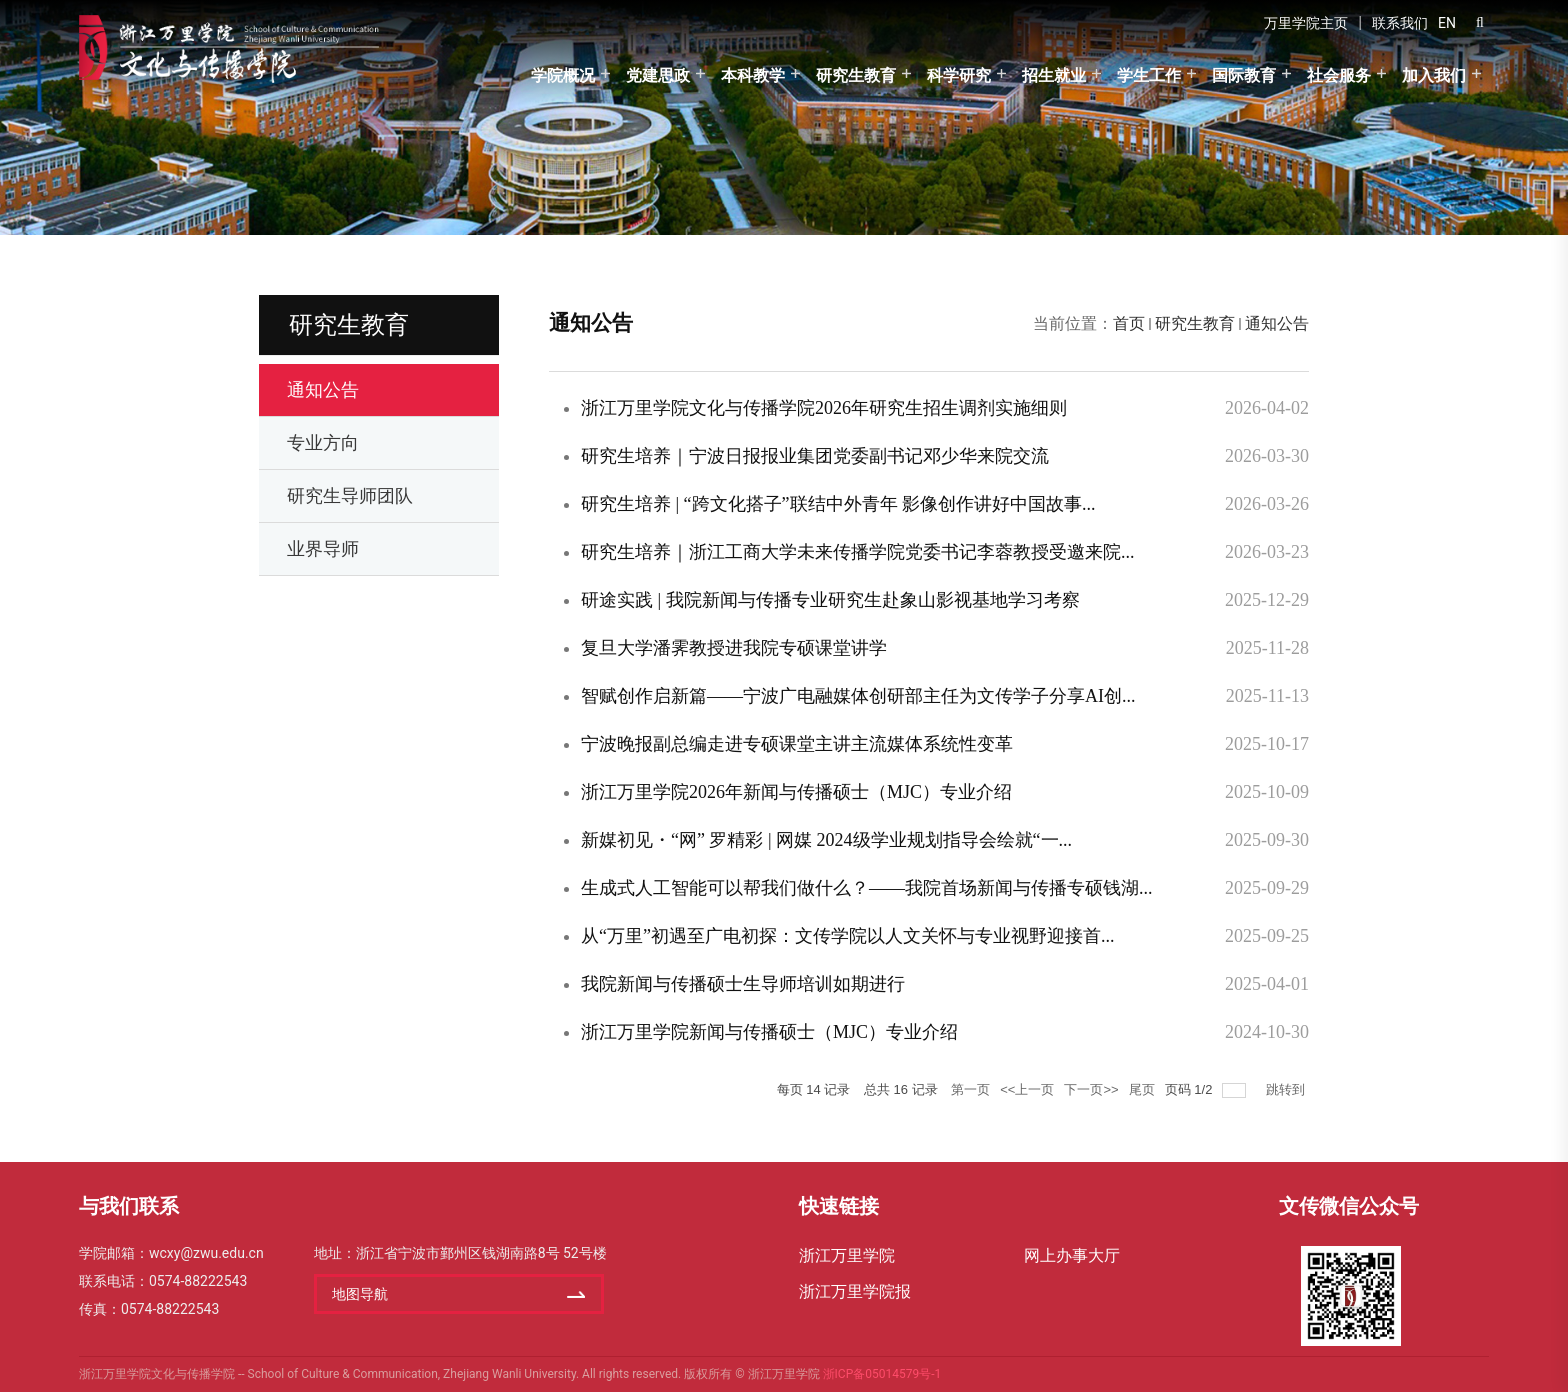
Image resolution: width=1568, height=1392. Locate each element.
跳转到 (1287, 1089)
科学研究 (959, 75)
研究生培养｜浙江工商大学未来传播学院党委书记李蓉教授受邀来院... (858, 552)
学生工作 (1149, 75)
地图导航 (360, 1294)
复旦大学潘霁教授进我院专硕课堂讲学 (734, 648)
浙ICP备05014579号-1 (882, 1374)
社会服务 (1339, 75)
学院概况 (563, 75)
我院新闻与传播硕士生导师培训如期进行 (743, 984)
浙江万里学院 (847, 1255)
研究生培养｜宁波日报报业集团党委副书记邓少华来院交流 (815, 456)
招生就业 (1054, 75)
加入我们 (1434, 75)
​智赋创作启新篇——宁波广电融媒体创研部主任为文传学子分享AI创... (858, 696)
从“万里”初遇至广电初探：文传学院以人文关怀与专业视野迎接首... (847, 936)
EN (1447, 23)
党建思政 (658, 75)
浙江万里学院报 (855, 1291)
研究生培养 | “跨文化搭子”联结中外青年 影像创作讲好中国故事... (838, 504)
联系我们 (1400, 23)
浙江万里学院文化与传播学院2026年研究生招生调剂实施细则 (824, 408)
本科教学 (753, 75)
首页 (1129, 323)
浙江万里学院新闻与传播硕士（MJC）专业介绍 (769, 1032)
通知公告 (1277, 323)
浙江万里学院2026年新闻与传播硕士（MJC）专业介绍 (796, 792)
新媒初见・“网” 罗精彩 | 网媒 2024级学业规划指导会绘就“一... (826, 840)
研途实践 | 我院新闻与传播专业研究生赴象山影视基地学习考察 (830, 600)
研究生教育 (856, 75)
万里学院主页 (1306, 23)
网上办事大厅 (1072, 1255)
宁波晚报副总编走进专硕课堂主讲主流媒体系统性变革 (797, 744)
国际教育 (1244, 75)
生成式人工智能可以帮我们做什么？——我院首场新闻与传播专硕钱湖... (867, 888)
